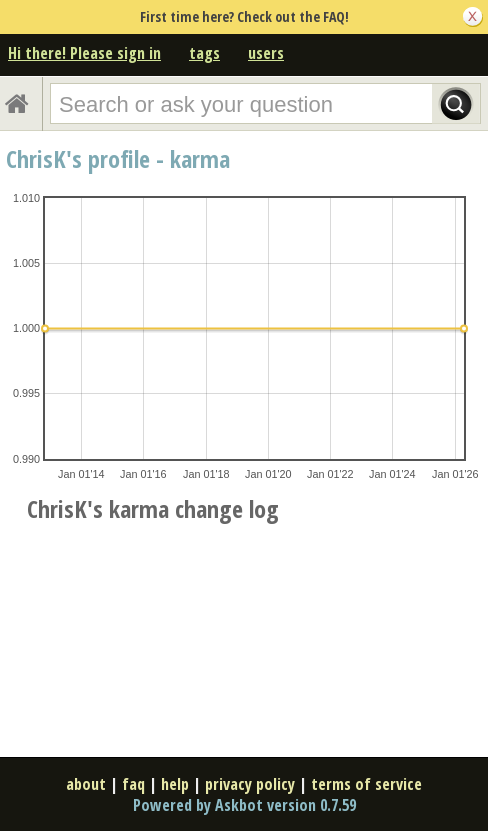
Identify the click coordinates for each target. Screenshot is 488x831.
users (266, 53)
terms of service (366, 784)
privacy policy (250, 784)
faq (133, 784)
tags (204, 53)
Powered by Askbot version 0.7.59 (244, 805)
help (175, 784)
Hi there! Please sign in (84, 53)
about (86, 784)
